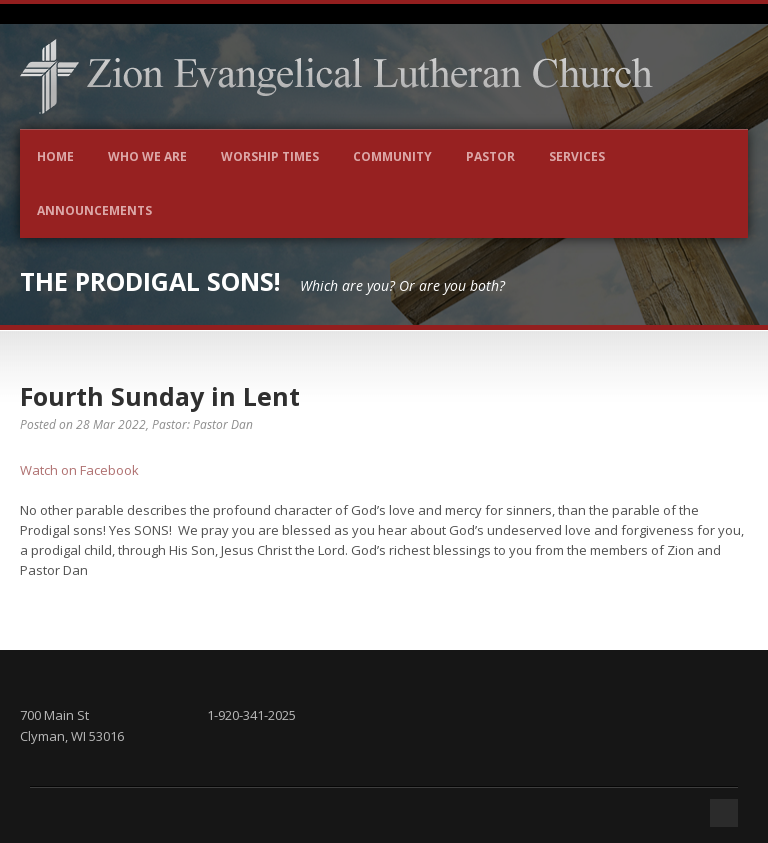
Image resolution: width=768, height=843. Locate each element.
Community (392, 156)
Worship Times (270, 156)
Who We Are (147, 156)
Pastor (490, 156)
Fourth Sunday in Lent (160, 396)
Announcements (94, 210)
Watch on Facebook (79, 470)
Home (55, 156)
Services (577, 156)
